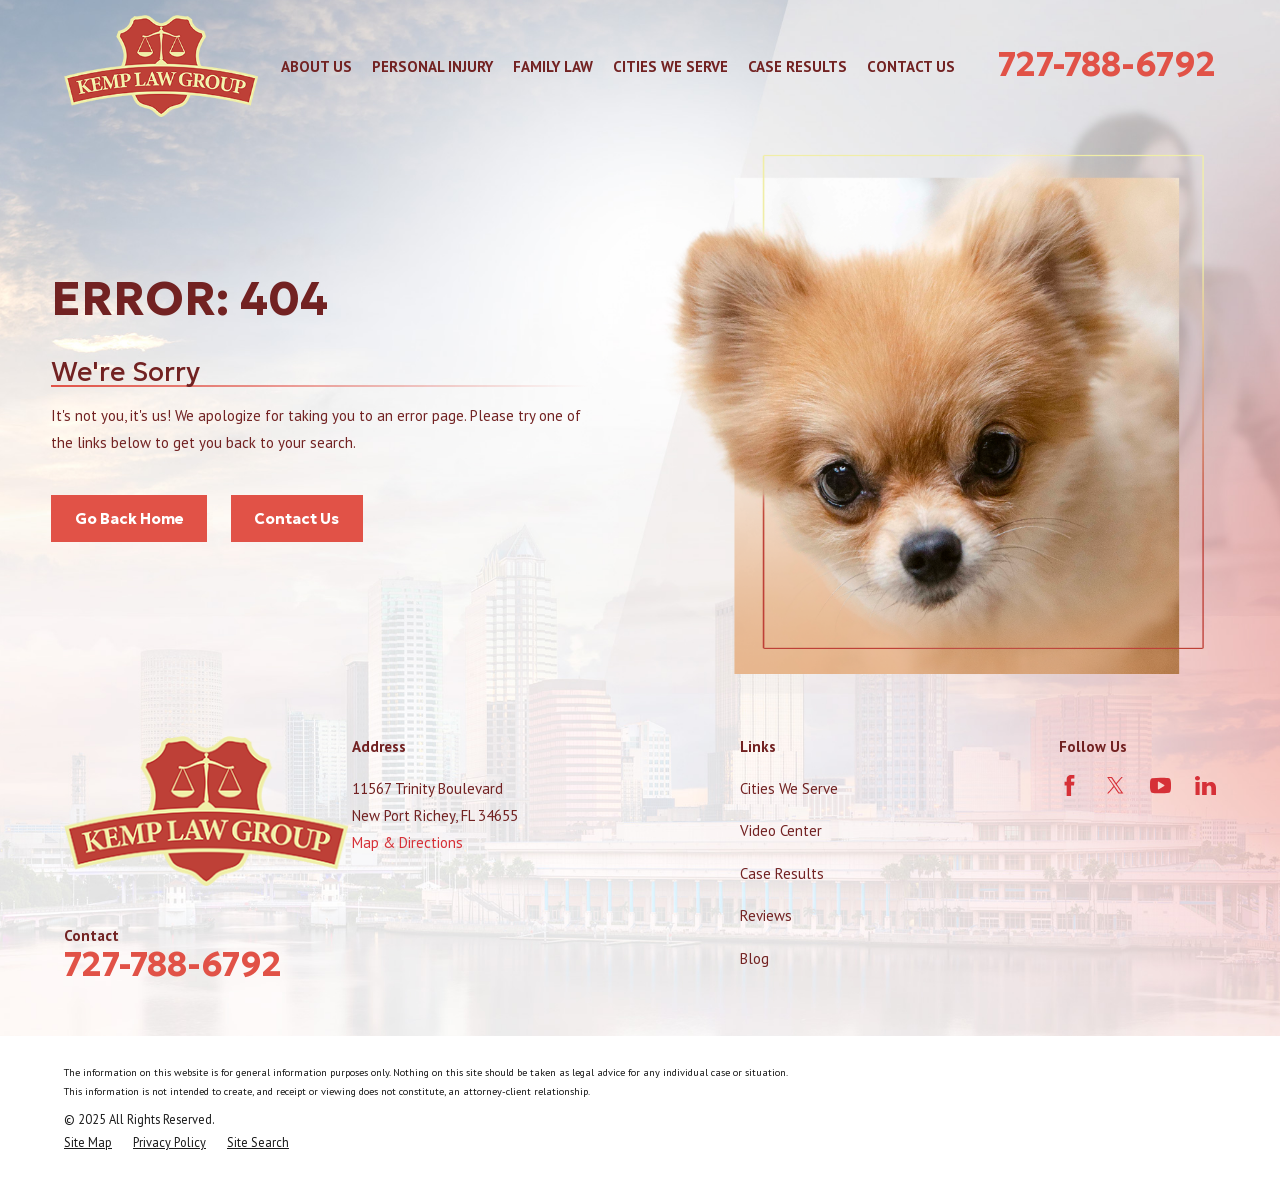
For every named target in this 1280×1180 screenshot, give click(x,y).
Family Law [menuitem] (553, 66)
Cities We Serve (789, 788)
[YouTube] (1160, 785)
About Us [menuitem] (316, 66)
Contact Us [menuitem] (911, 66)
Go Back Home (129, 518)
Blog (754, 958)
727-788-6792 (1107, 64)
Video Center (781, 830)
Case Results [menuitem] (797, 66)
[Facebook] (1069, 785)
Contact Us (296, 518)
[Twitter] (1115, 785)
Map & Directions (407, 842)
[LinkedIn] (1205, 785)
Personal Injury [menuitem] (432, 66)
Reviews (766, 915)
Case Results (782, 873)
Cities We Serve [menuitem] (670, 66)
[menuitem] (88, 1142)
